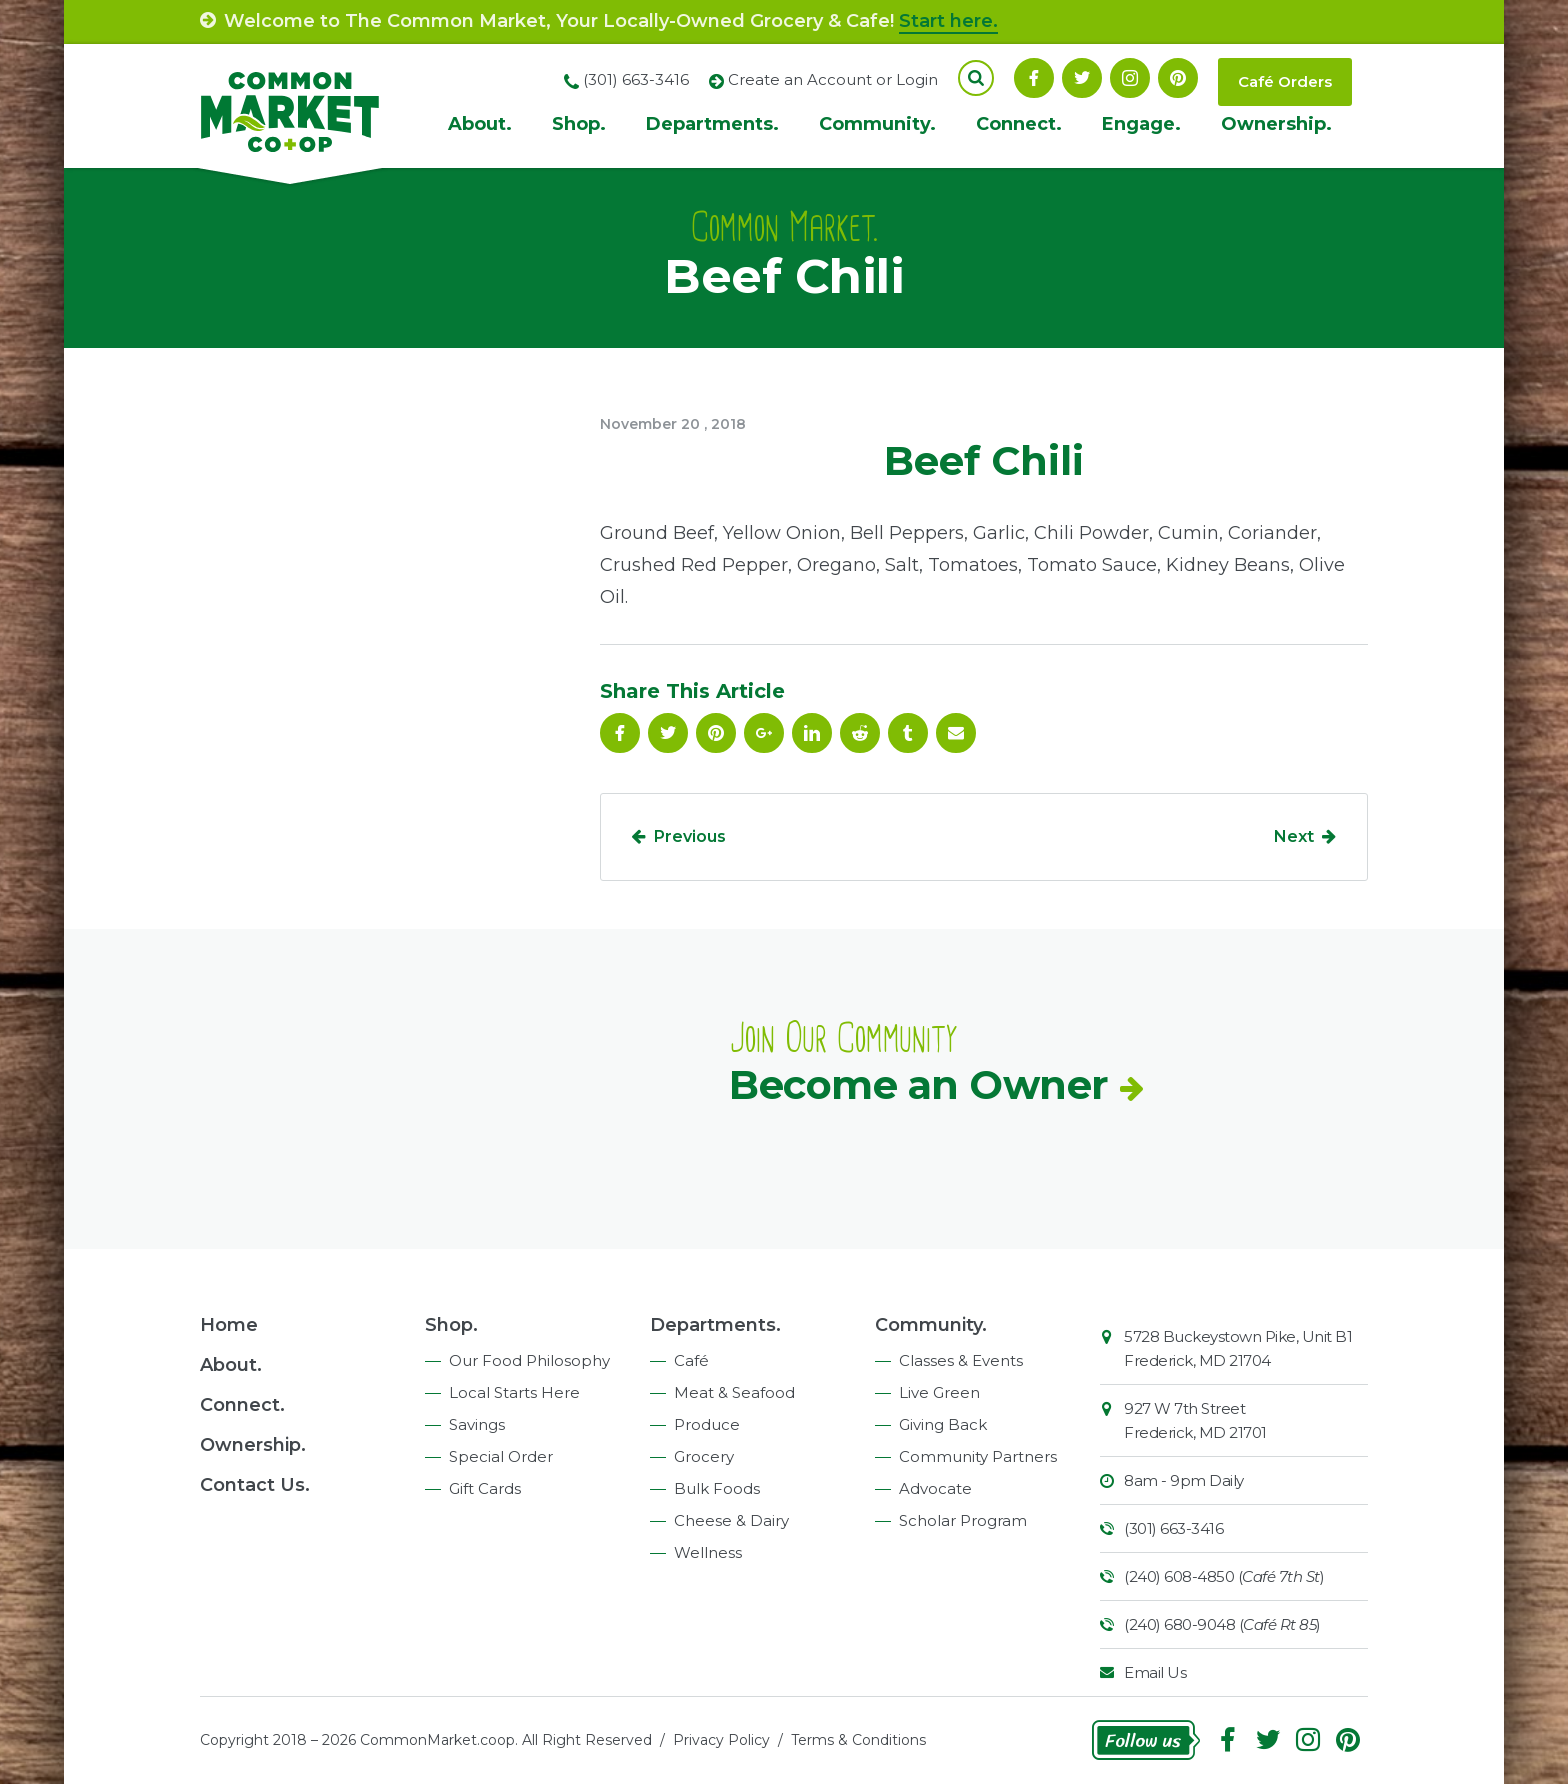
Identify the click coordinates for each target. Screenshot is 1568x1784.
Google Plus (764, 733)
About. (480, 124)
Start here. (948, 21)
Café (691, 1360)
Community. (877, 124)
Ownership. (1276, 124)
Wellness (708, 1552)
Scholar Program (963, 1520)
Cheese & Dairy (731, 1520)
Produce (707, 1424)
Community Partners (978, 1456)
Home (229, 1325)
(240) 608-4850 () (1224, 1576)
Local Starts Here (514, 1392)
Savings (477, 1424)
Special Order (501, 1456)
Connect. (1019, 124)
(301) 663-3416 (1173, 1528)
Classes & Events (961, 1360)
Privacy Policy (721, 1740)
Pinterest (1178, 78)
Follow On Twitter (1082, 78)
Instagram (1130, 78)
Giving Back (943, 1424)
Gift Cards (485, 1488)
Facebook (1034, 78)
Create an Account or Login (833, 79)
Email (956, 733)
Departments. (712, 124)
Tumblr (908, 733)
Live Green (939, 1392)
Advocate (935, 1488)
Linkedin (812, 733)
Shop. (579, 124)
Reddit (860, 733)
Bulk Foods (717, 1488)
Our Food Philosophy (529, 1360)
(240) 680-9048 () (1222, 1624)
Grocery (704, 1456)
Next (1294, 836)
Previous (690, 836)
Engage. (1141, 124)
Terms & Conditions (858, 1740)
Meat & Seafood (734, 1392)
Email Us (1155, 1672)
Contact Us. (255, 1485)
